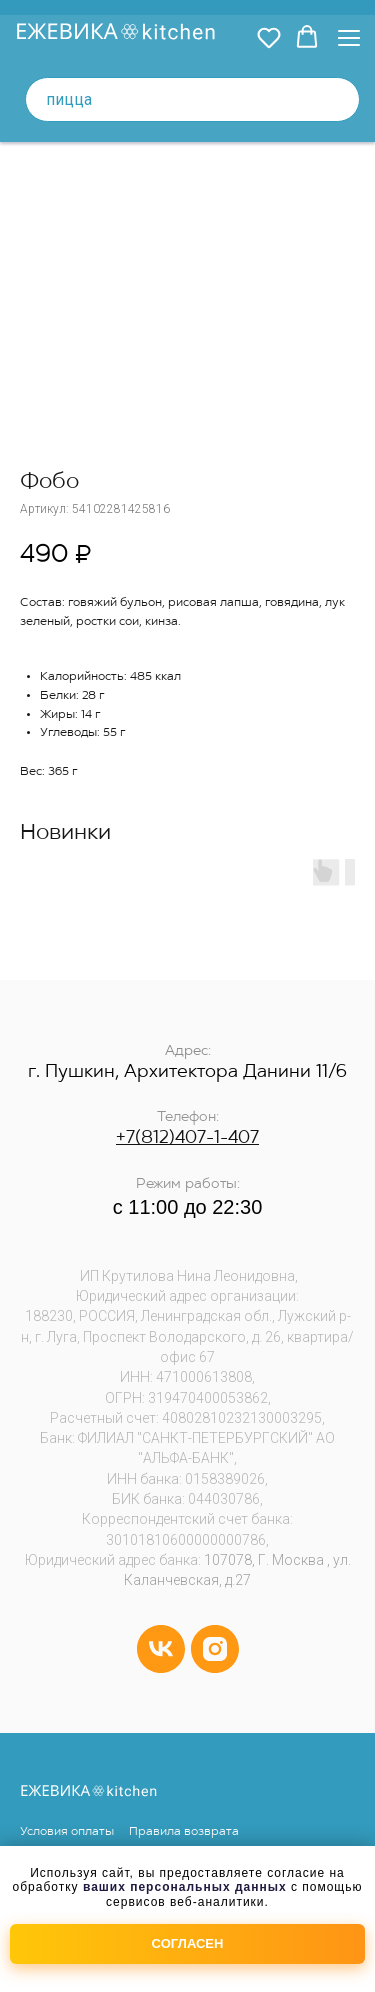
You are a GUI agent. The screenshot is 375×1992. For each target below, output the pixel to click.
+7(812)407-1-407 (187, 1138)
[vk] (161, 1649)
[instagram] (215, 1649)
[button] (269, 37)
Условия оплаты (67, 1832)
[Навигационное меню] (349, 37)
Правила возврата (184, 1832)
